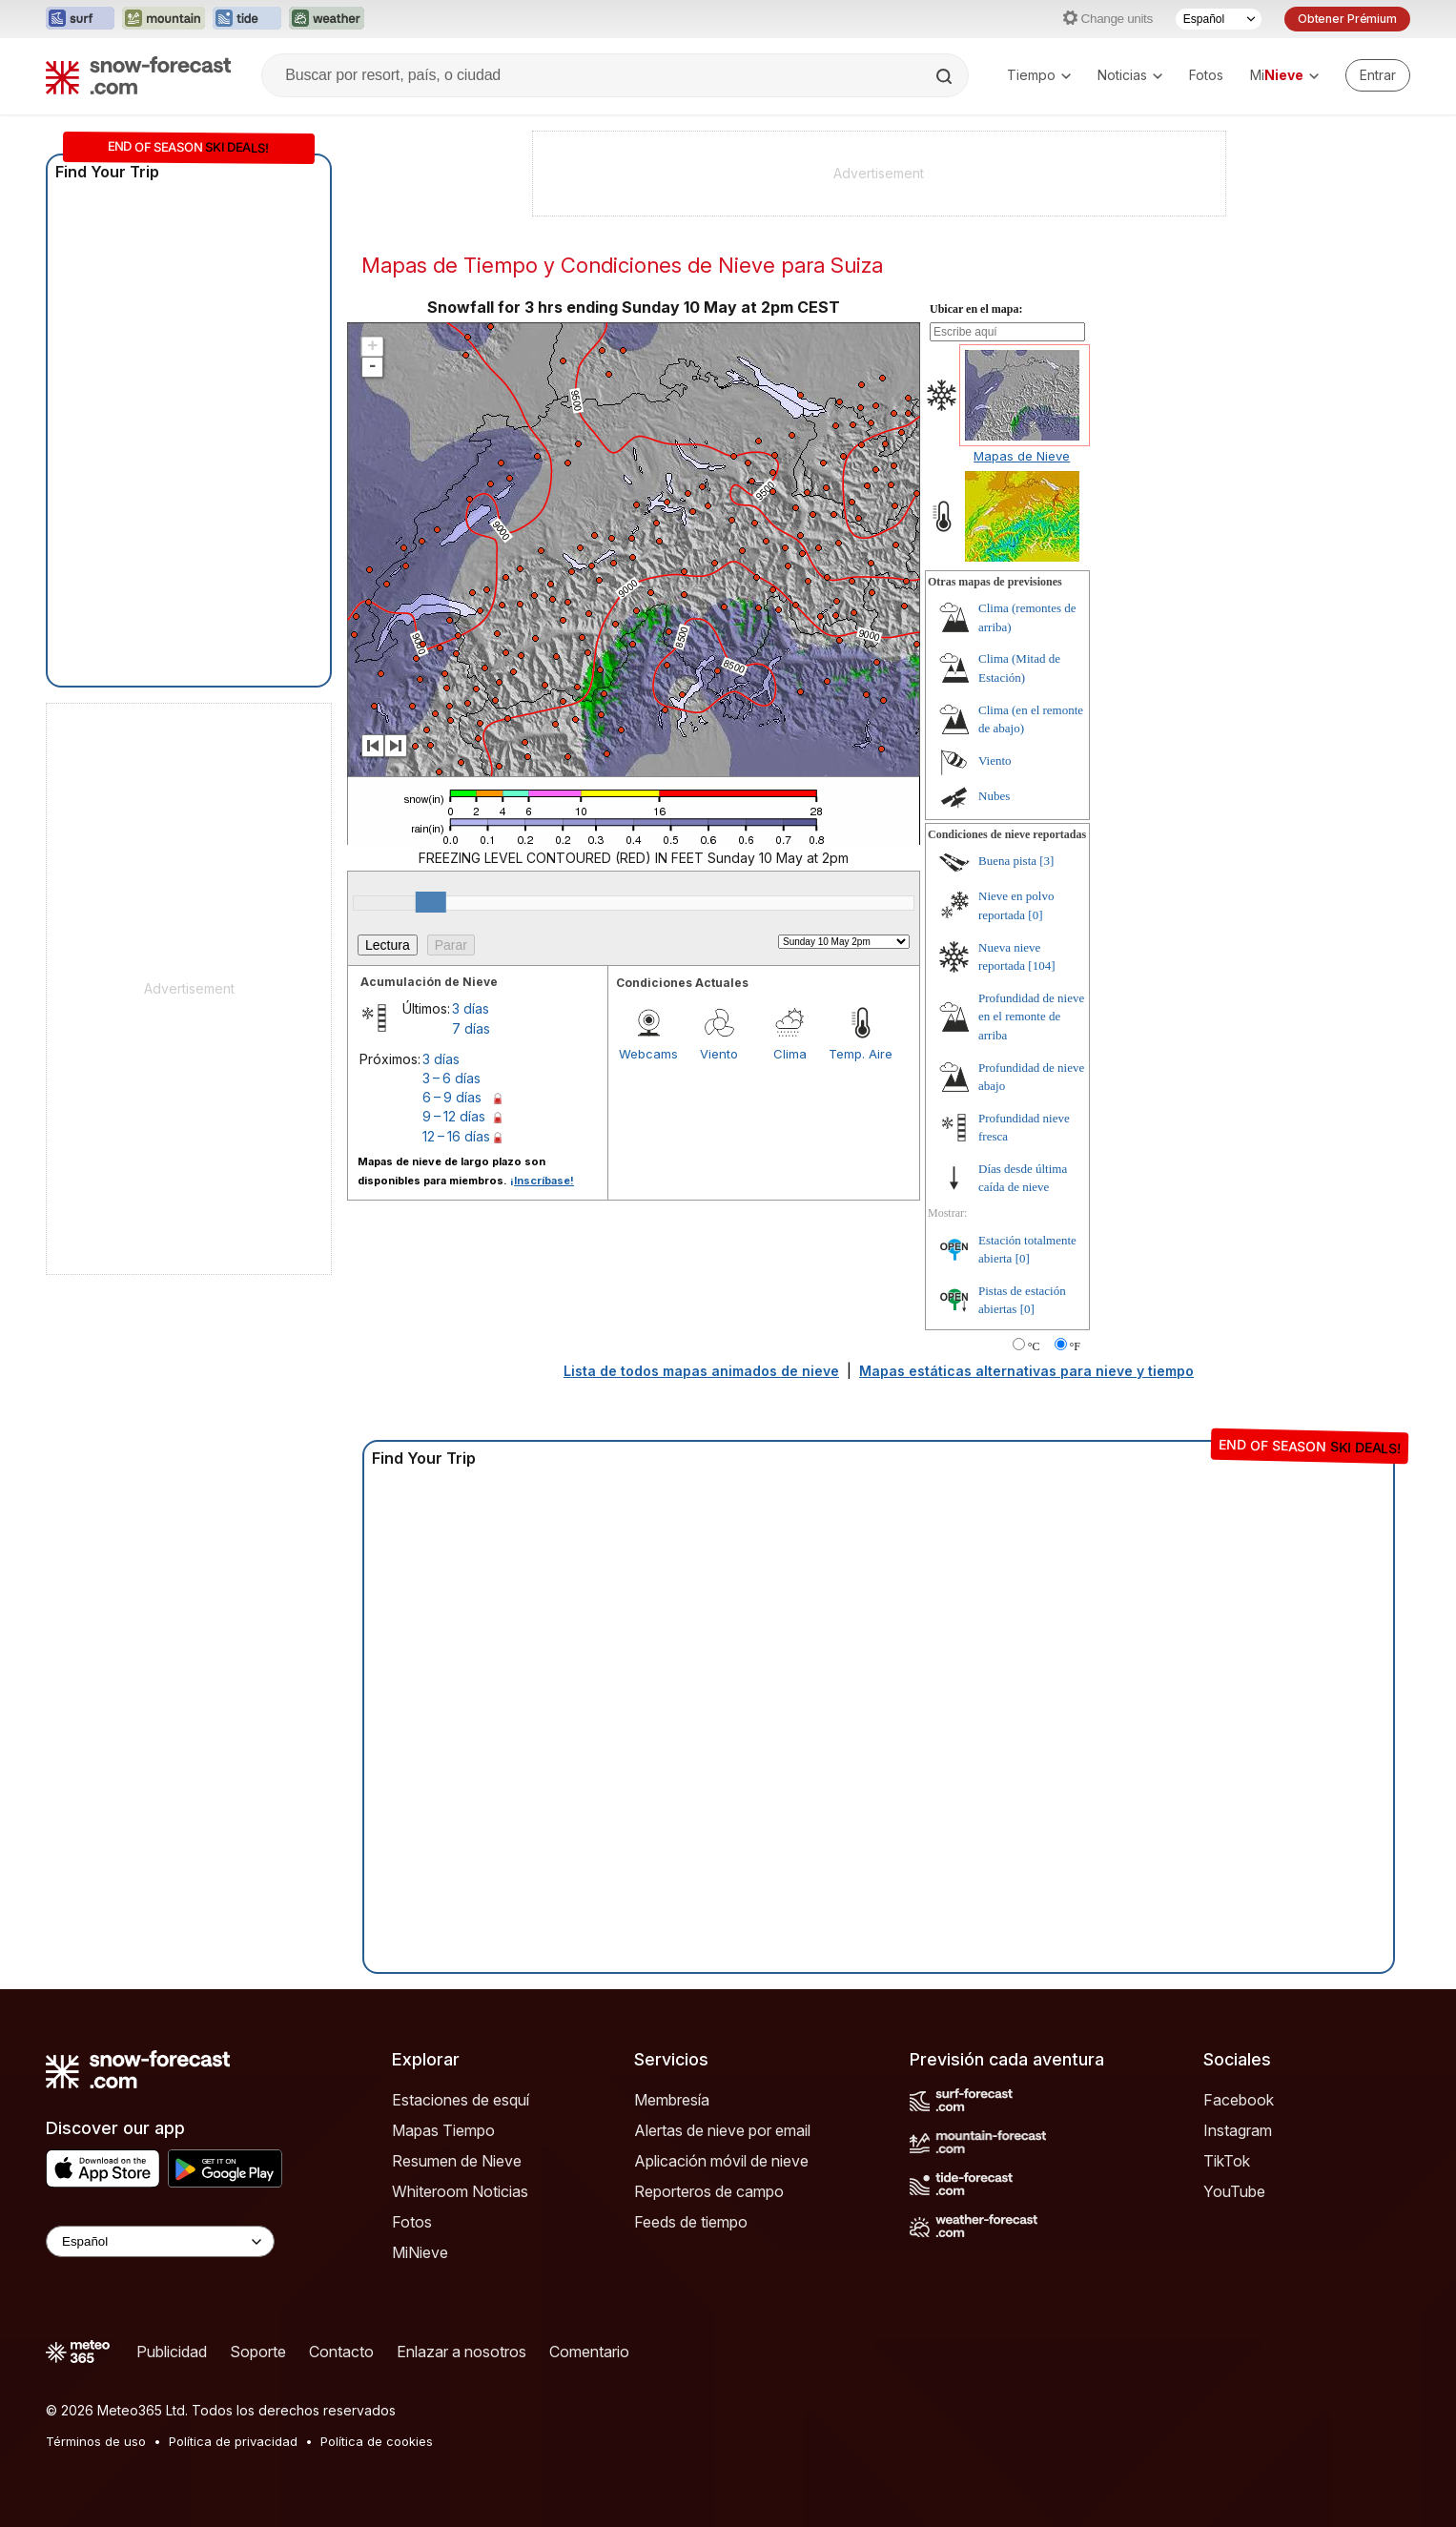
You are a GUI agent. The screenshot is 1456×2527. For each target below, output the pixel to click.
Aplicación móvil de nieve (721, 2160)
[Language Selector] (160, 2241)
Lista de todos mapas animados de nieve (701, 1371)
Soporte (258, 2351)
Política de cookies (376, 2441)
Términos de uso (96, 2441)
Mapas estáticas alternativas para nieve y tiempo (1026, 1371)
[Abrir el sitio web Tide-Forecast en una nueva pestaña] (247, 19)
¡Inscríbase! (542, 1180)
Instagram (1237, 2130)
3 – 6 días (451, 1078)
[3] (1046, 860)
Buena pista (1007, 860)
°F (1075, 1346)
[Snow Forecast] (138, 75)
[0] (1035, 915)
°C (1034, 1346)
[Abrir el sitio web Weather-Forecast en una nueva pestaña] (326, 19)
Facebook (1238, 2099)
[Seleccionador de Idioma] (1218, 19)
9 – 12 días (453, 1116)
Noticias (1129, 75)
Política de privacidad (233, 2441)
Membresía (671, 2099)
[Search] (946, 76)
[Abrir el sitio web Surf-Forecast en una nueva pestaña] (80, 19)
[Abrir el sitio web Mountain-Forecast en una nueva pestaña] (163, 19)
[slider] (431, 902)
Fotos (1206, 75)
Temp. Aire (860, 1053)
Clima (790, 1053)
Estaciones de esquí (460, 2099)
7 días (471, 1028)
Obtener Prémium (1347, 18)
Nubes (994, 796)
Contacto (341, 2351)
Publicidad (171, 2351)
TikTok (1226, 2160)
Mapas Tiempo (443, 2130)
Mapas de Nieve (1022, 455)
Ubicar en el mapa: (976, 309)
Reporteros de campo (709, 2191)
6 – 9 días (452, 1097)
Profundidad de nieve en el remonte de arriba (1031, 1016)
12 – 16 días (456, 1136)
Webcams (648, 1053)
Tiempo (1039, 75)
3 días (470, 1008)
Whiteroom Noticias (460, 2191)
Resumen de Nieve (457, 2160)
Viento (719, 1053)
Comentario (589, 2351)
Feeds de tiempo (691, 2221)
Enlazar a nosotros (461, 2351)
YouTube (1234, 2191)
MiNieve (420, 2252)
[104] (1041, 965)
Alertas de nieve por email (722, 2130)
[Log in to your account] (1377, 75)
